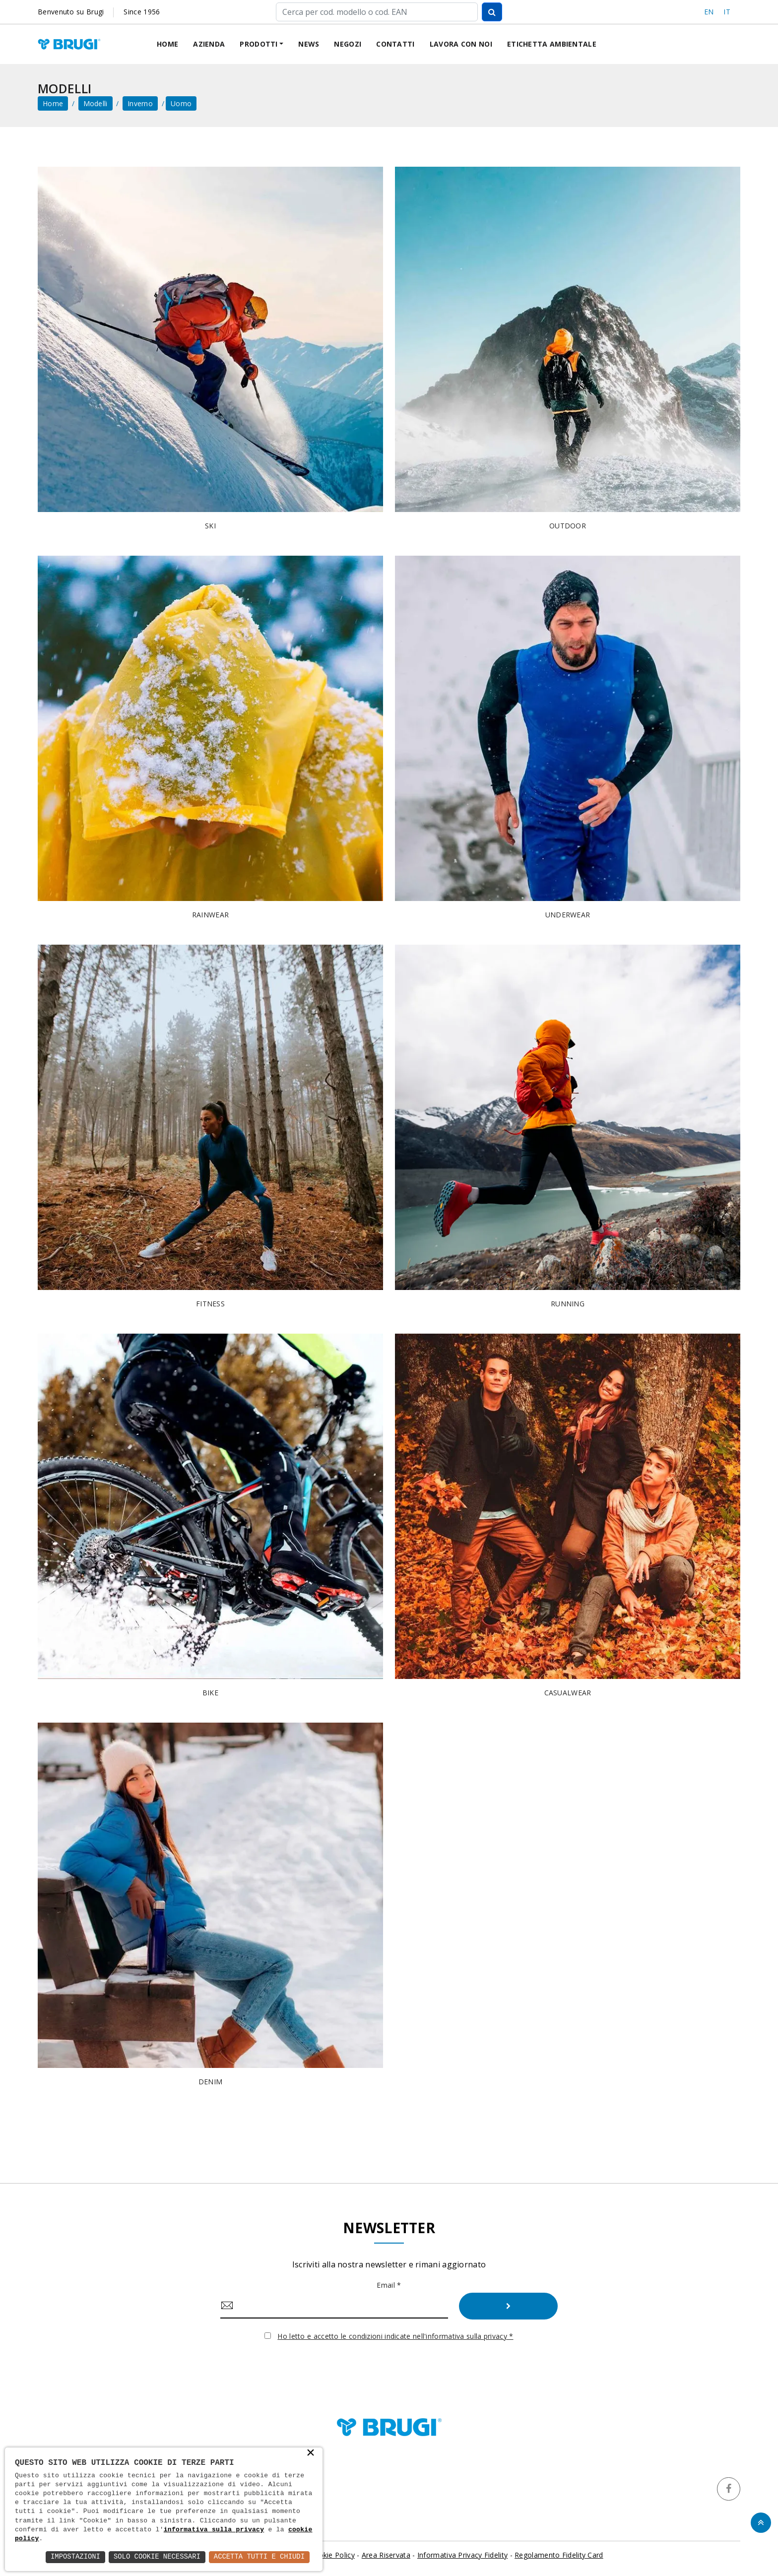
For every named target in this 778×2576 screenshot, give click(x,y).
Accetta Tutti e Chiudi (259, 2557)
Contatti (395, 44)
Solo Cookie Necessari (155, 2557)
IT (726, 11)
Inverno (140, 103)
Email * (389, 2285)
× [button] (310, 2453)
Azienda (209, 44)
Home (167, 44)
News (308, 44)
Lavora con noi (461, 44)
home (53, 103)
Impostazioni (74, 2557)
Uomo (181, 103)
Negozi (347, 44)
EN (709, 11)
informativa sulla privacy (214, 2529)
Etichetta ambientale (551, 44)
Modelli (95, 103)
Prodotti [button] (258, 44)
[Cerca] (377, 11)
